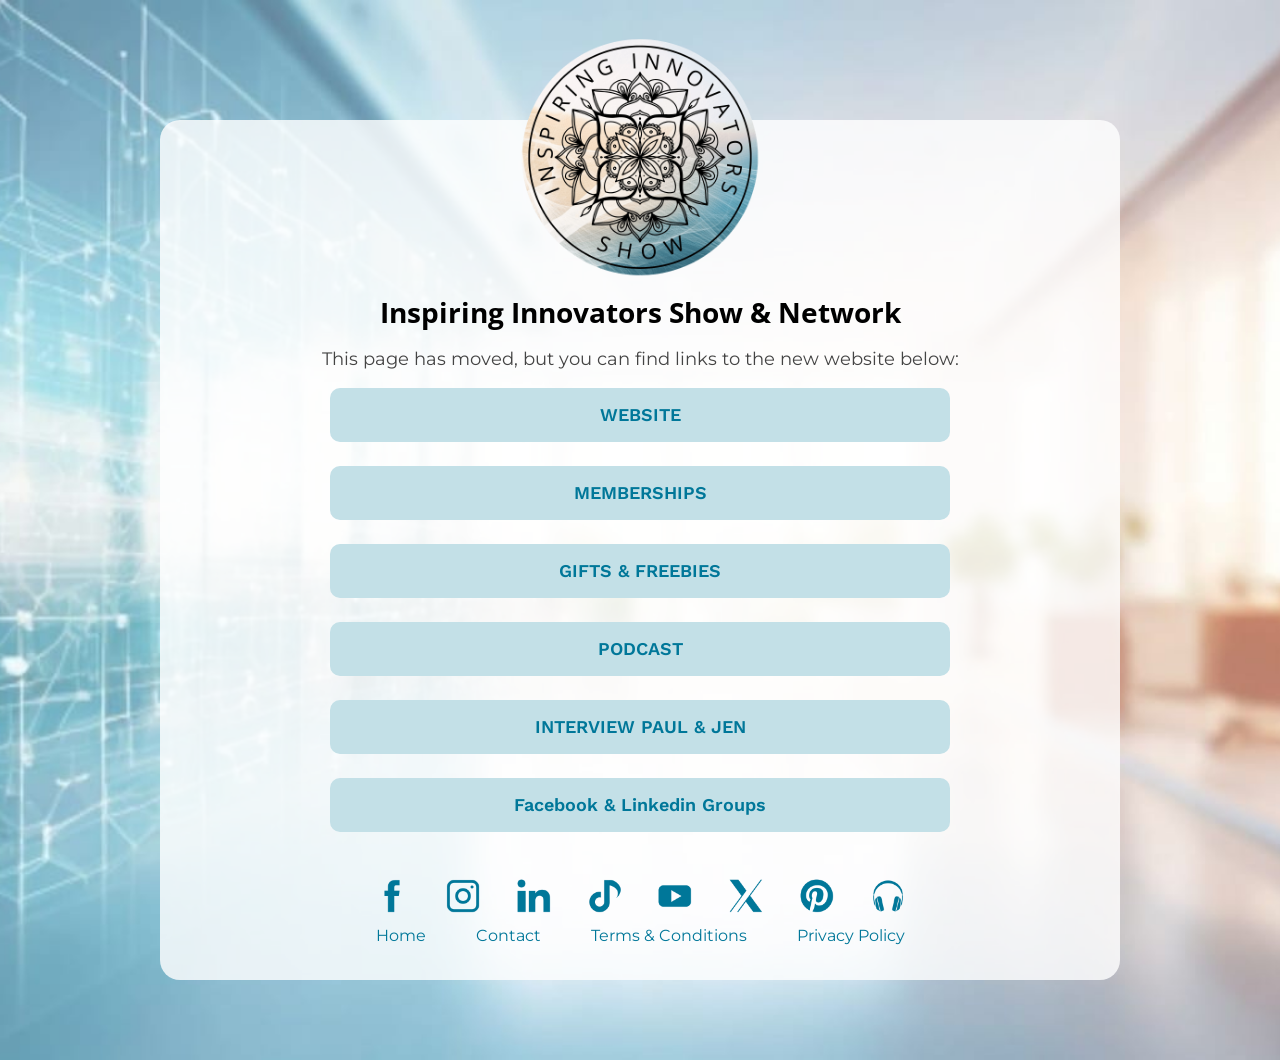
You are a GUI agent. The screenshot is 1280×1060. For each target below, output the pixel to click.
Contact (508, 935)
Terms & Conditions (669, 935)
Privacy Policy (851, 935)
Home (401, 935)
